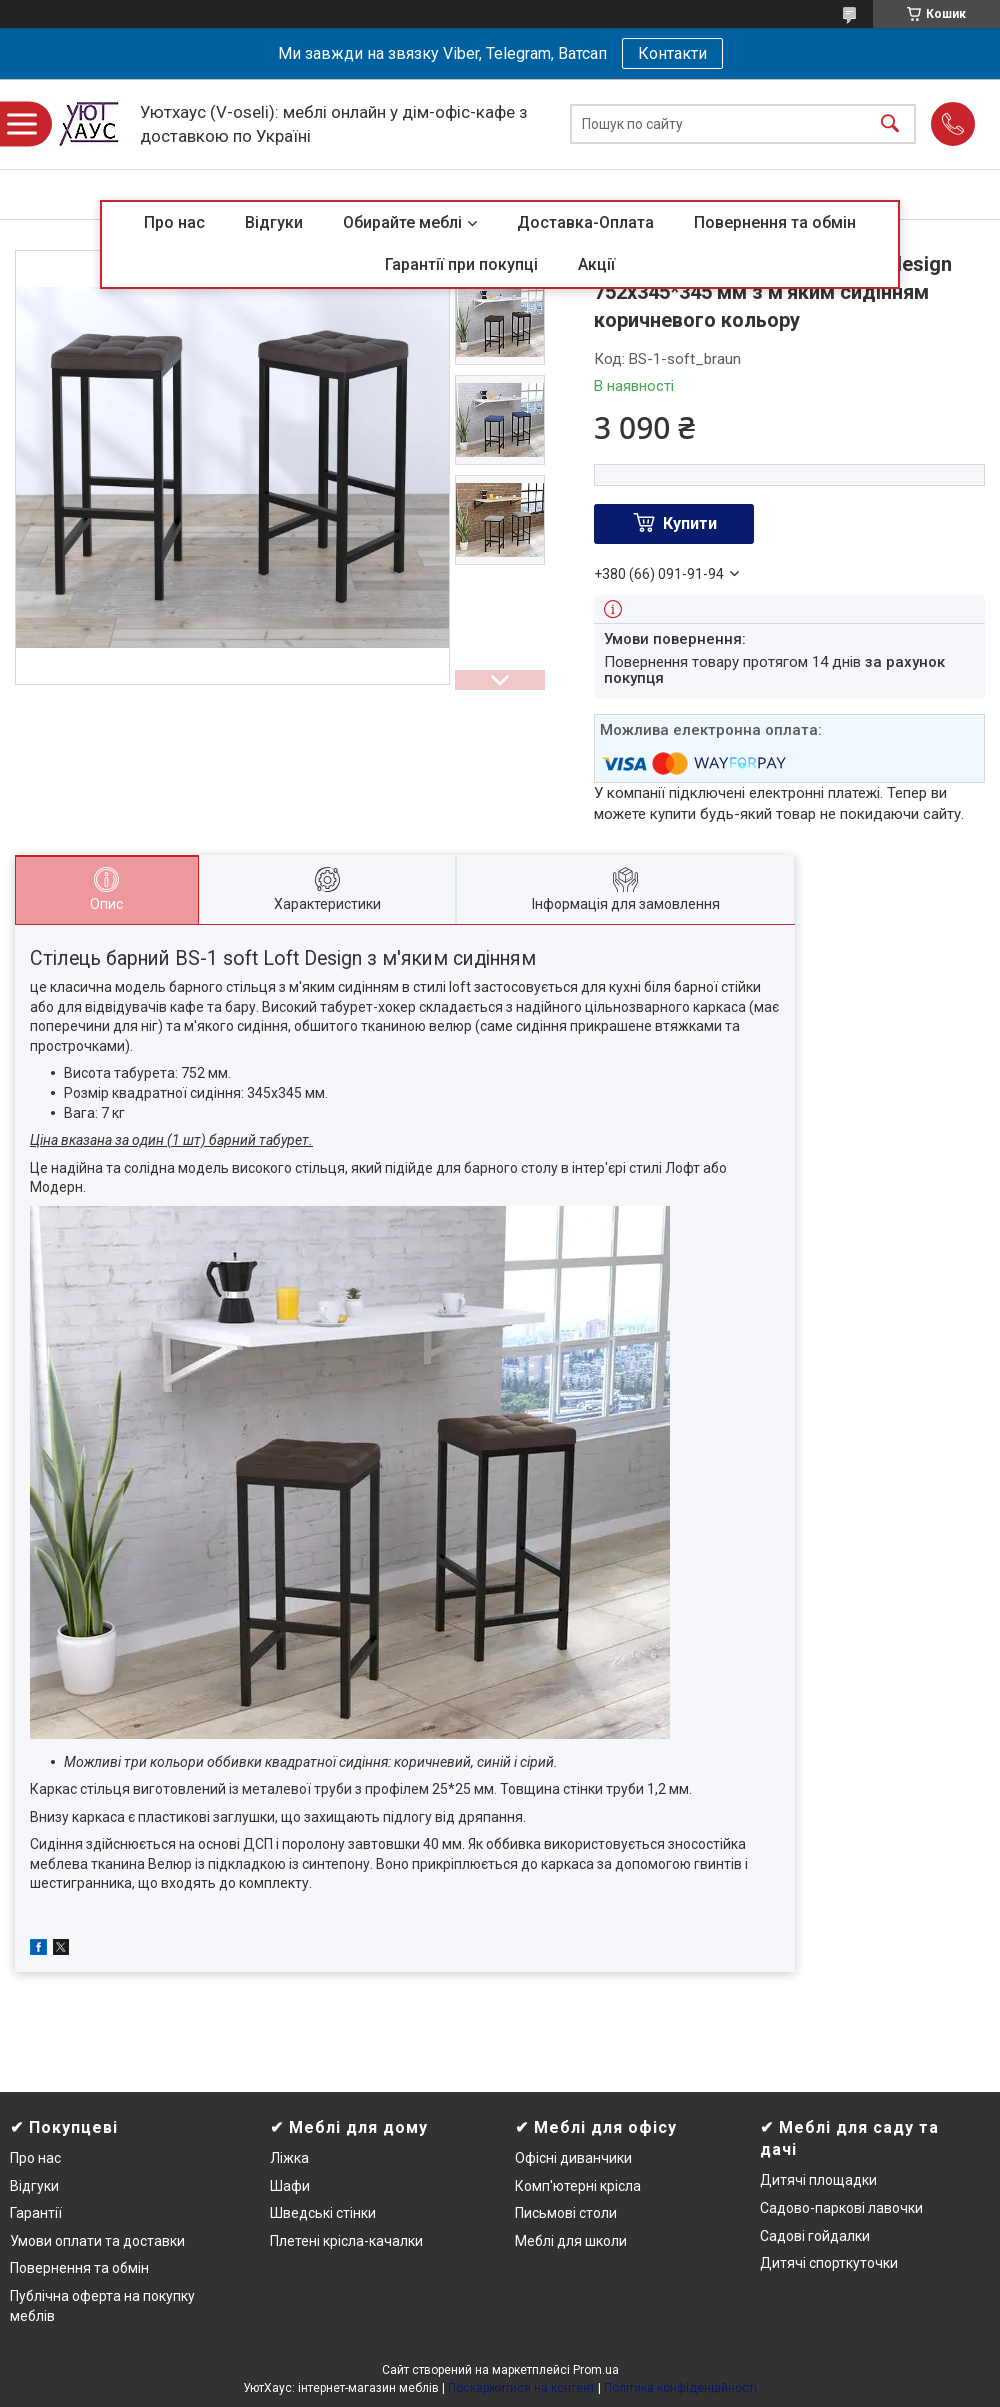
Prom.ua (596, 2370)
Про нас (174, 222)
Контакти (672, 53)
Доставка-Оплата (585, 222)
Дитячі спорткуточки (829, 2263)
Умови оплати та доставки (97, 2241)
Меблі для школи (571, 2241)
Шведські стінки (323, 2213)
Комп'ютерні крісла (578, 2186)
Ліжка (289, 2158)
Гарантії (36, 2213)
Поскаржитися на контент (521, 2388)
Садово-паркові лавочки (841, 2208)
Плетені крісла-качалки (346, 2241)
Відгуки (274, 222)
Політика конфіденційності (680, 2388)
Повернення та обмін (775, 222)
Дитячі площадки (818, 2180)
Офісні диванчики (573, 2158)
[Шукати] (890, 124)
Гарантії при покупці (461, 264)
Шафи (290, 2186)
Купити (690, 523)
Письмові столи (566, 2213)
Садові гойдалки (815, 2236)
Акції (596, 264)
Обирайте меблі (402, 222)
